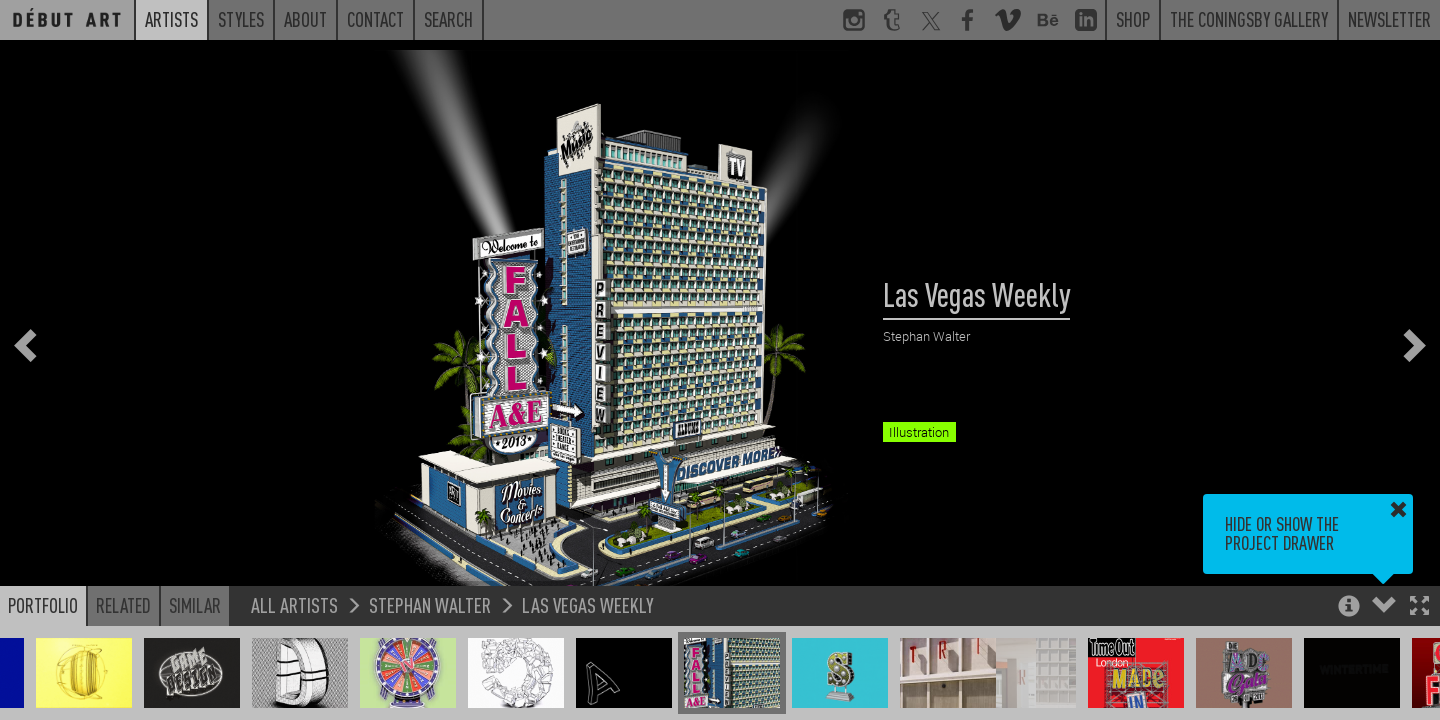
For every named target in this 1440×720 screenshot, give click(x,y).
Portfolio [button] (43, 605)
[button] (1419, 607)
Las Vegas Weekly (588, 604)
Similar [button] (195, 605)
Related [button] (123, 605)
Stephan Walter (430, 604)
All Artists (294, 604)
